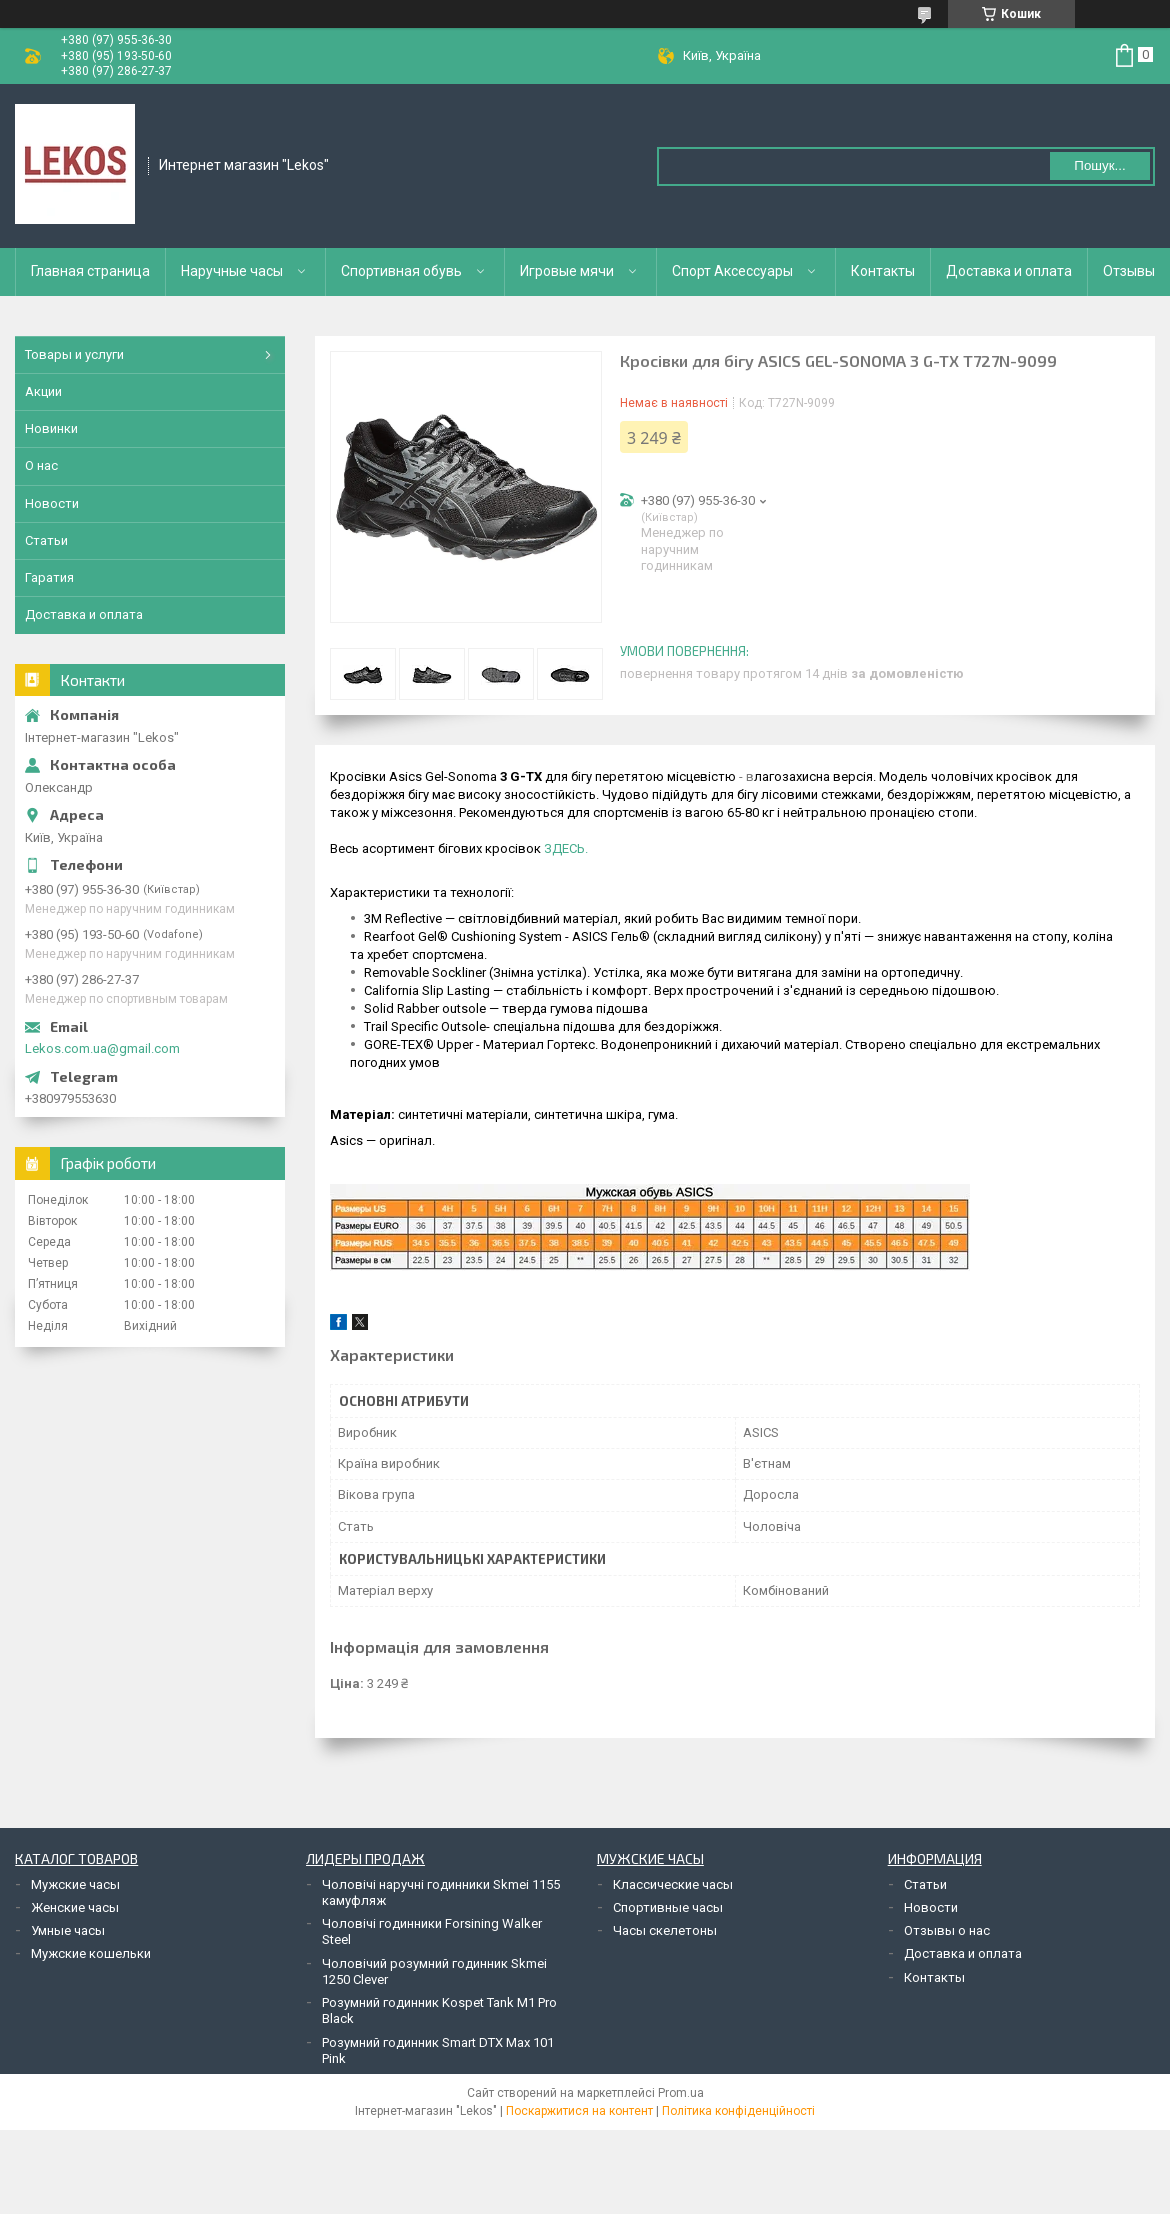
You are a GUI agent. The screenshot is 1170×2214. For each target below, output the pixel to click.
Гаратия (49, 577)
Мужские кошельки (91, 1953)
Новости (52, 503)
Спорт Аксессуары (732, 271)
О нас (41, 465)
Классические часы (673, 1884)
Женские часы (75, 1907)
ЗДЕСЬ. (566, 848)
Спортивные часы (668, 1907)
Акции (43, 391)
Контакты (883, 271)
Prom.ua (681, 2093)
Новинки (51, 428)
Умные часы (68, 1930)
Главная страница (90, 271)
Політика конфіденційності (738, 2111)
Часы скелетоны (665, 1930)
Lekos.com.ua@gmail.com (102, 1048)
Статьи (46, 540)
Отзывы (1129, 271)
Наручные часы (232, 271)
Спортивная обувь (401, 271)
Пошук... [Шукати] (1099, 165)
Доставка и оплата (1009, 271)
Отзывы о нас (947, 1930)
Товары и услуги (74, 354)
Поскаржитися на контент (579, 2111)
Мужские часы (75, 1884)
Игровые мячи (567, 271)
